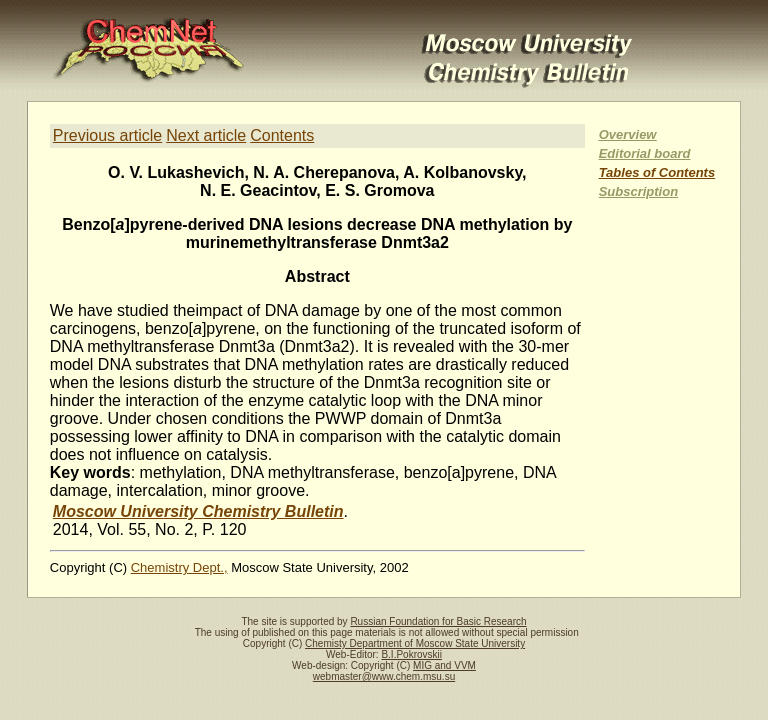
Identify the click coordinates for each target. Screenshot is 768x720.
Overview (628, 134)
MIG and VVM (444, 665)
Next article (206, 135)
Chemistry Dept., (179, 567)
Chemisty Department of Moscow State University (415, 643)
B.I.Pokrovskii (411, 654)
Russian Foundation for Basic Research (438, 621)
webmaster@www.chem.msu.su (384, 676)
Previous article (107, 135)
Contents (282, 135)
